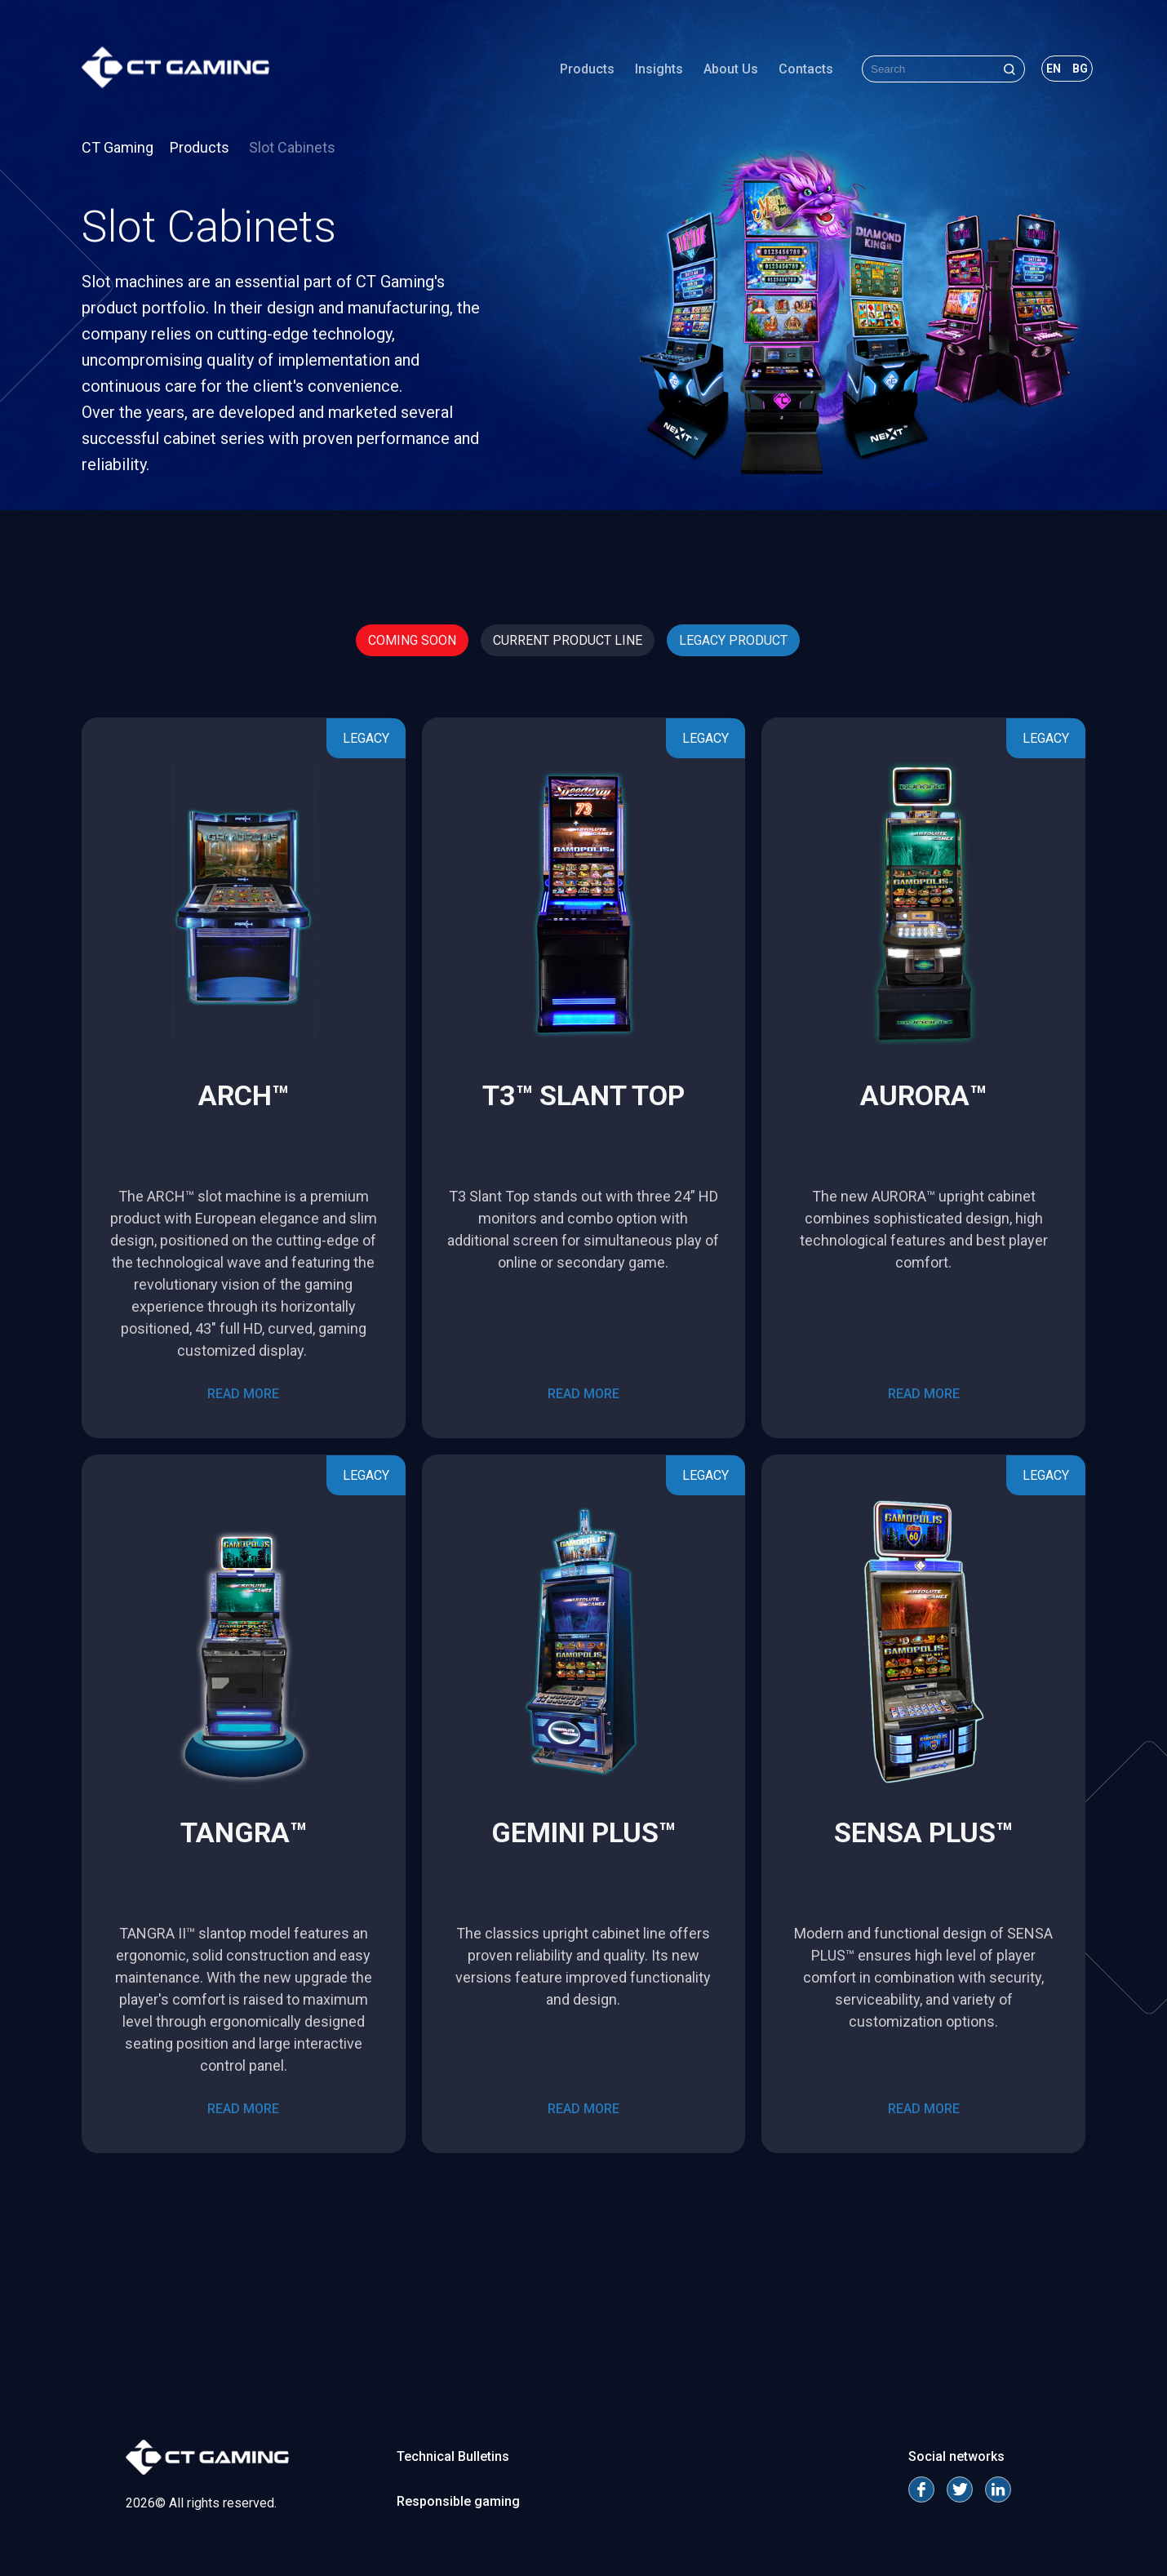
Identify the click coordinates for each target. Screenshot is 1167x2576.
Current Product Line (567, 640)
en (1053, 68)
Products (587, 69)
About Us (730, 69)
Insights (659, 69)
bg (1080, 68)
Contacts (806, 69)
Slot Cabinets (292, 147)
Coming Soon (412, 640)
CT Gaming (117, 147)
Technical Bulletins (453, 2456)
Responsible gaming (458, 2501)
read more (243, 1393)
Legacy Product (733, 640)
